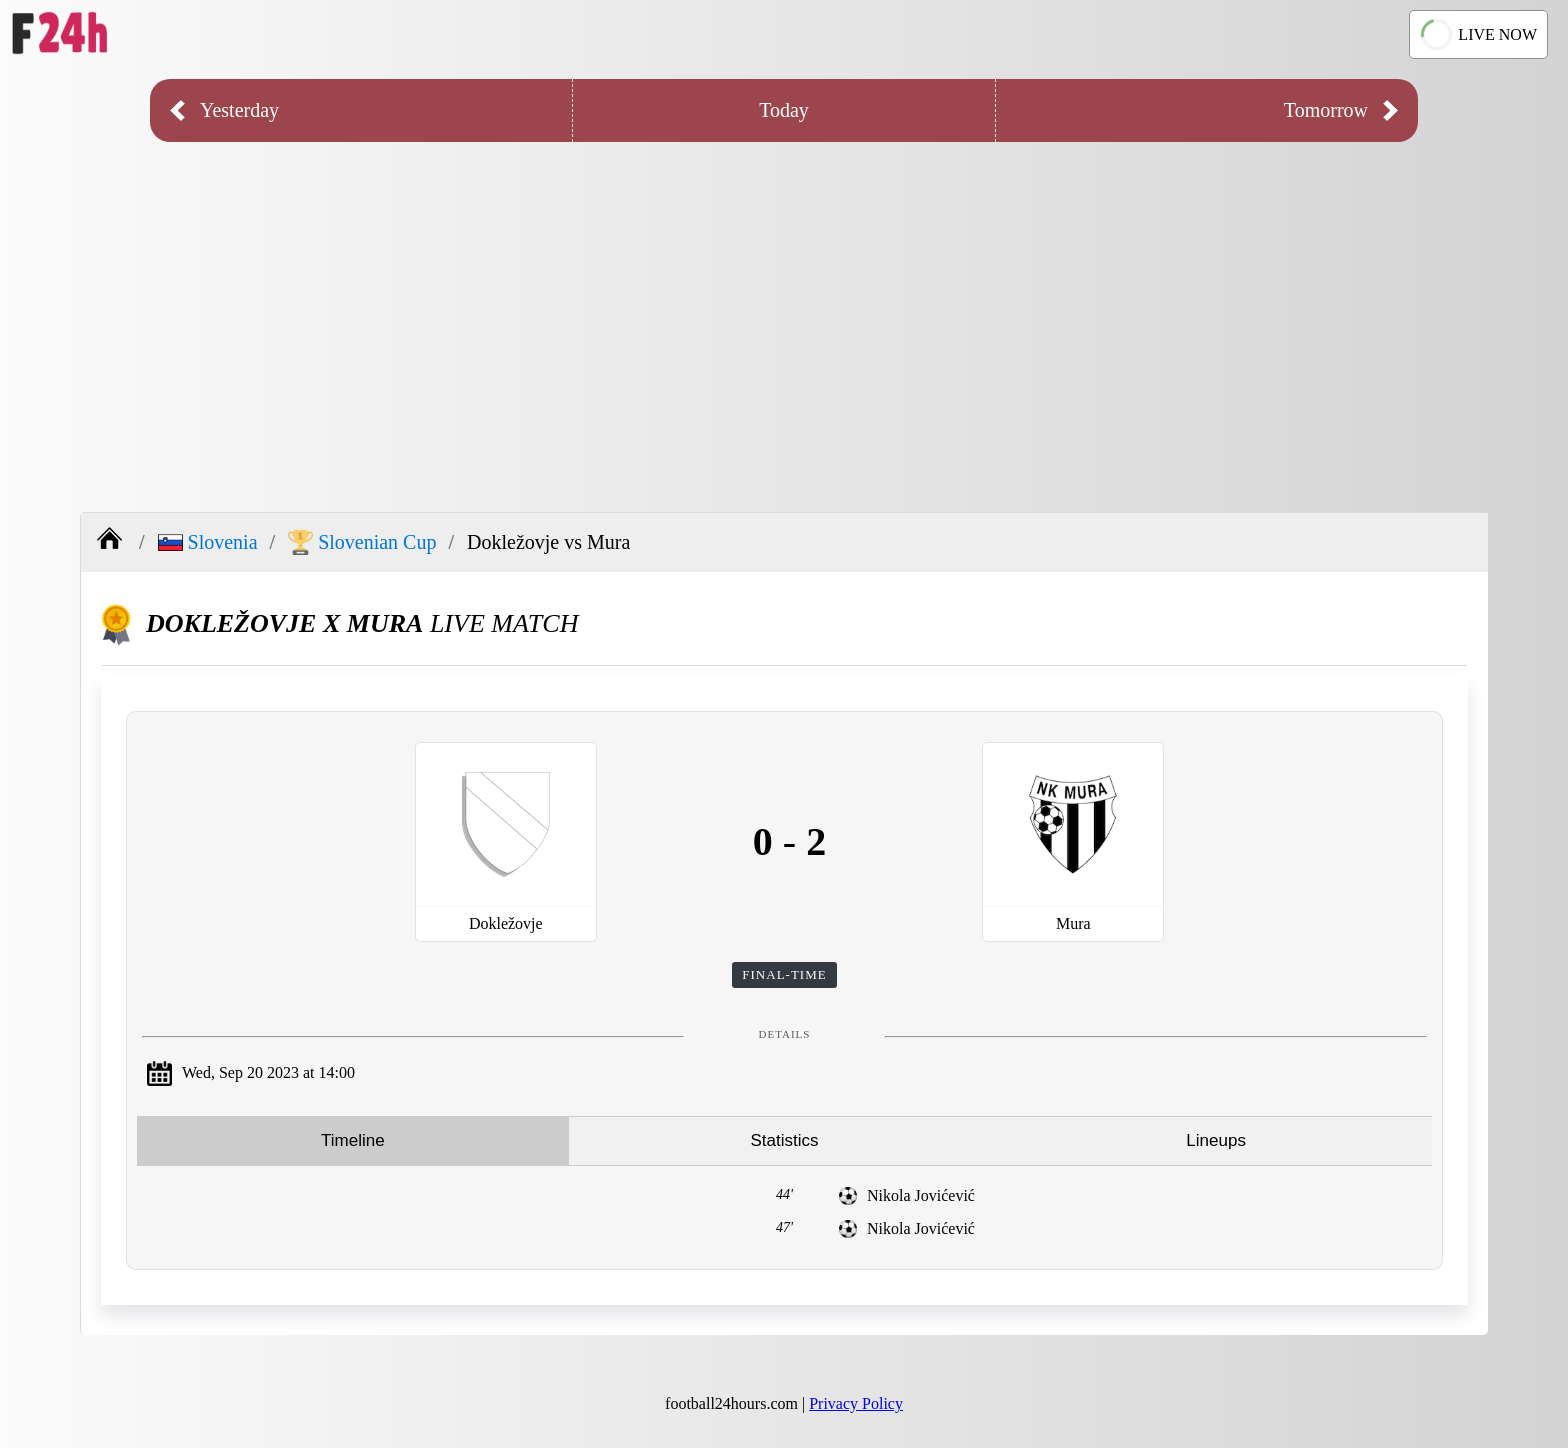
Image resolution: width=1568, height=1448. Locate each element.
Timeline (353, 1140)
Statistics (784, 1140)
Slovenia (208, 542)
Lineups (1216, 1140)
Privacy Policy (856, 1403)
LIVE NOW (1478, 35)
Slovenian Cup (362, 542)
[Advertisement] (784, 312)
